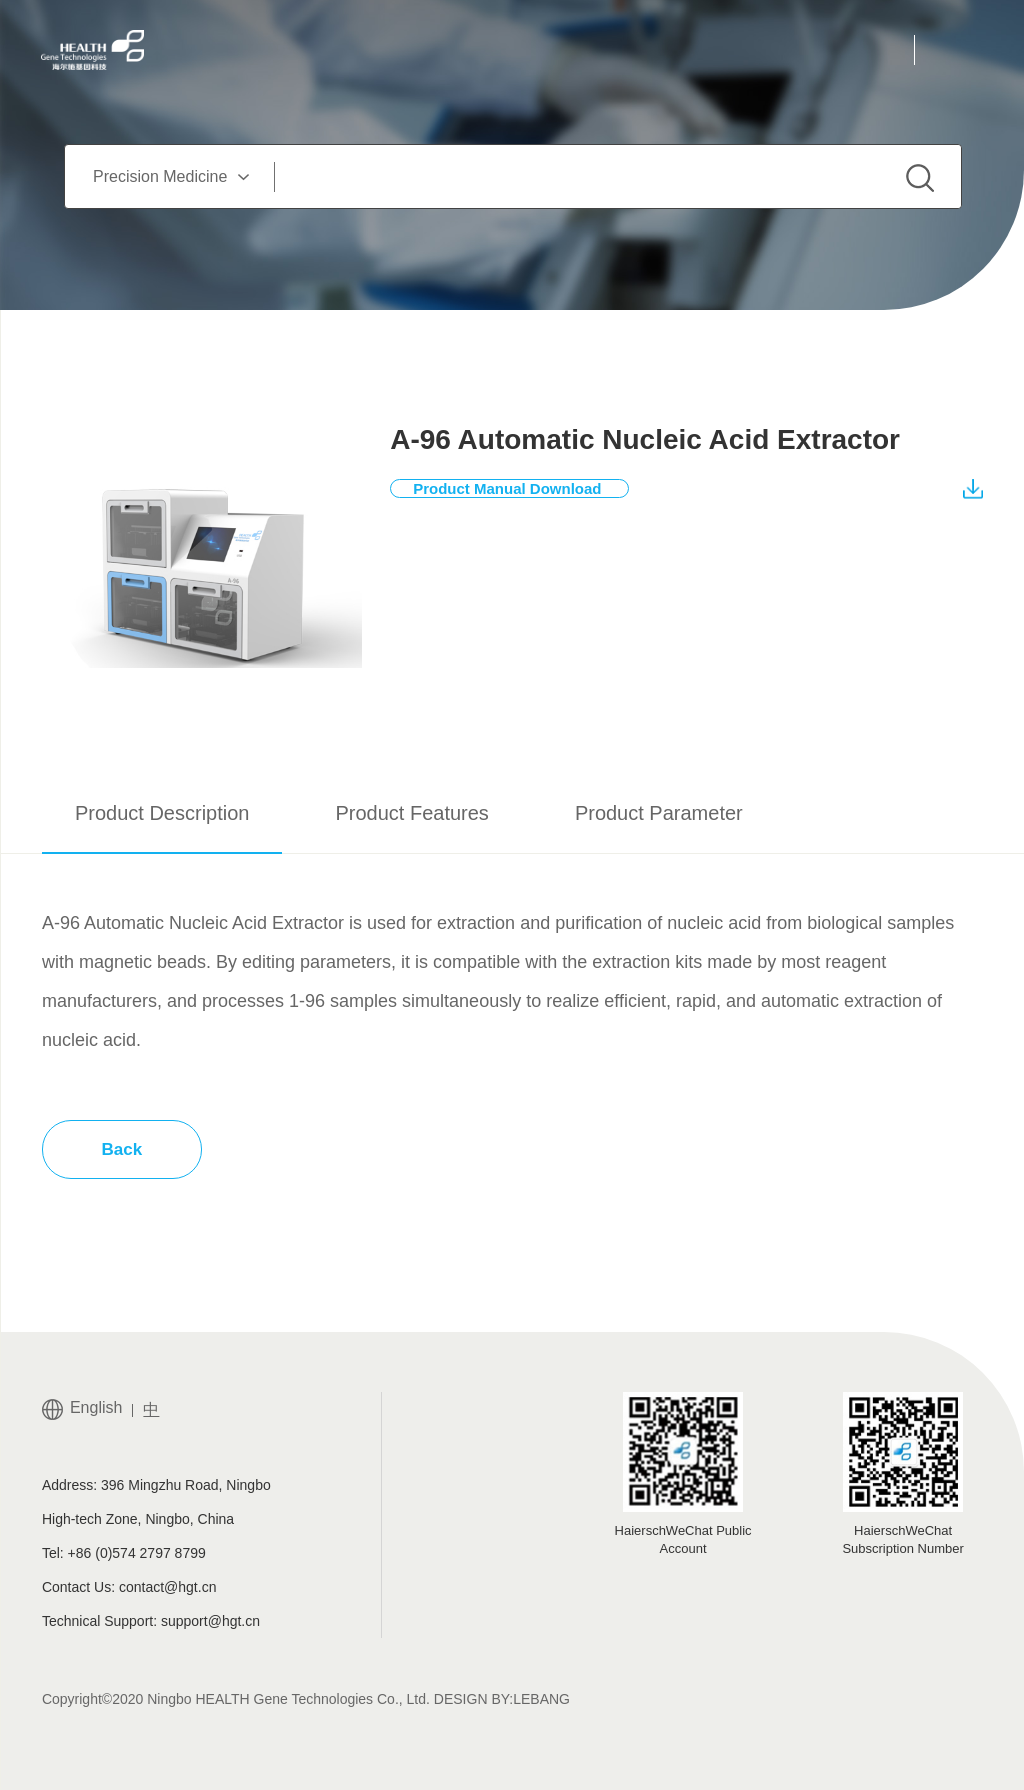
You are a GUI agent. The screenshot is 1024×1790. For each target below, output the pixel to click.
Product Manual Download (520, 488)
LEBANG (541, 1699)
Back (122, 1149)
